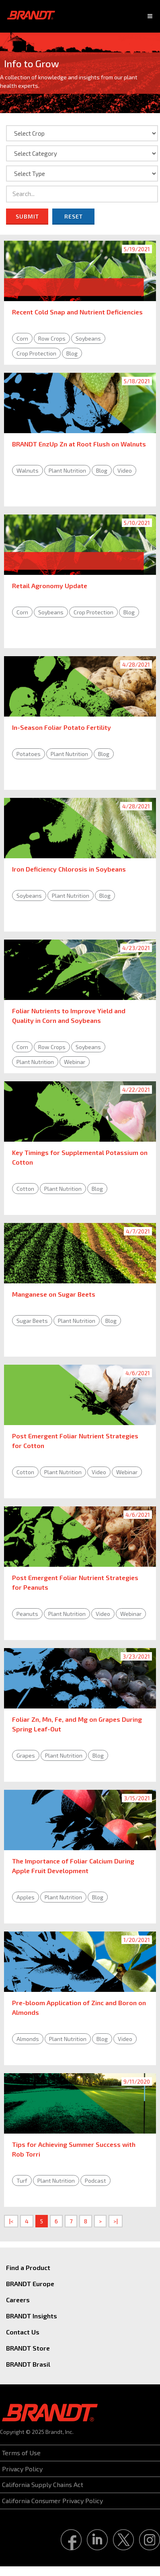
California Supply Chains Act (42, 2484)
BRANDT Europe (30, 2283)
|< (11, 2221)
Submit (27, 216)
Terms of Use (21, 2452)
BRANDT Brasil (28, 2364)
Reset (73, 216)
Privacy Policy (22, 2469)
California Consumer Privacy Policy (52, 2500)
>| (115, 2221)
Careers (18, 2299)
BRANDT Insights (31, 2316)
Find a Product (28, 2267)
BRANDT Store (28, 2348)
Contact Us (22, 2332)
